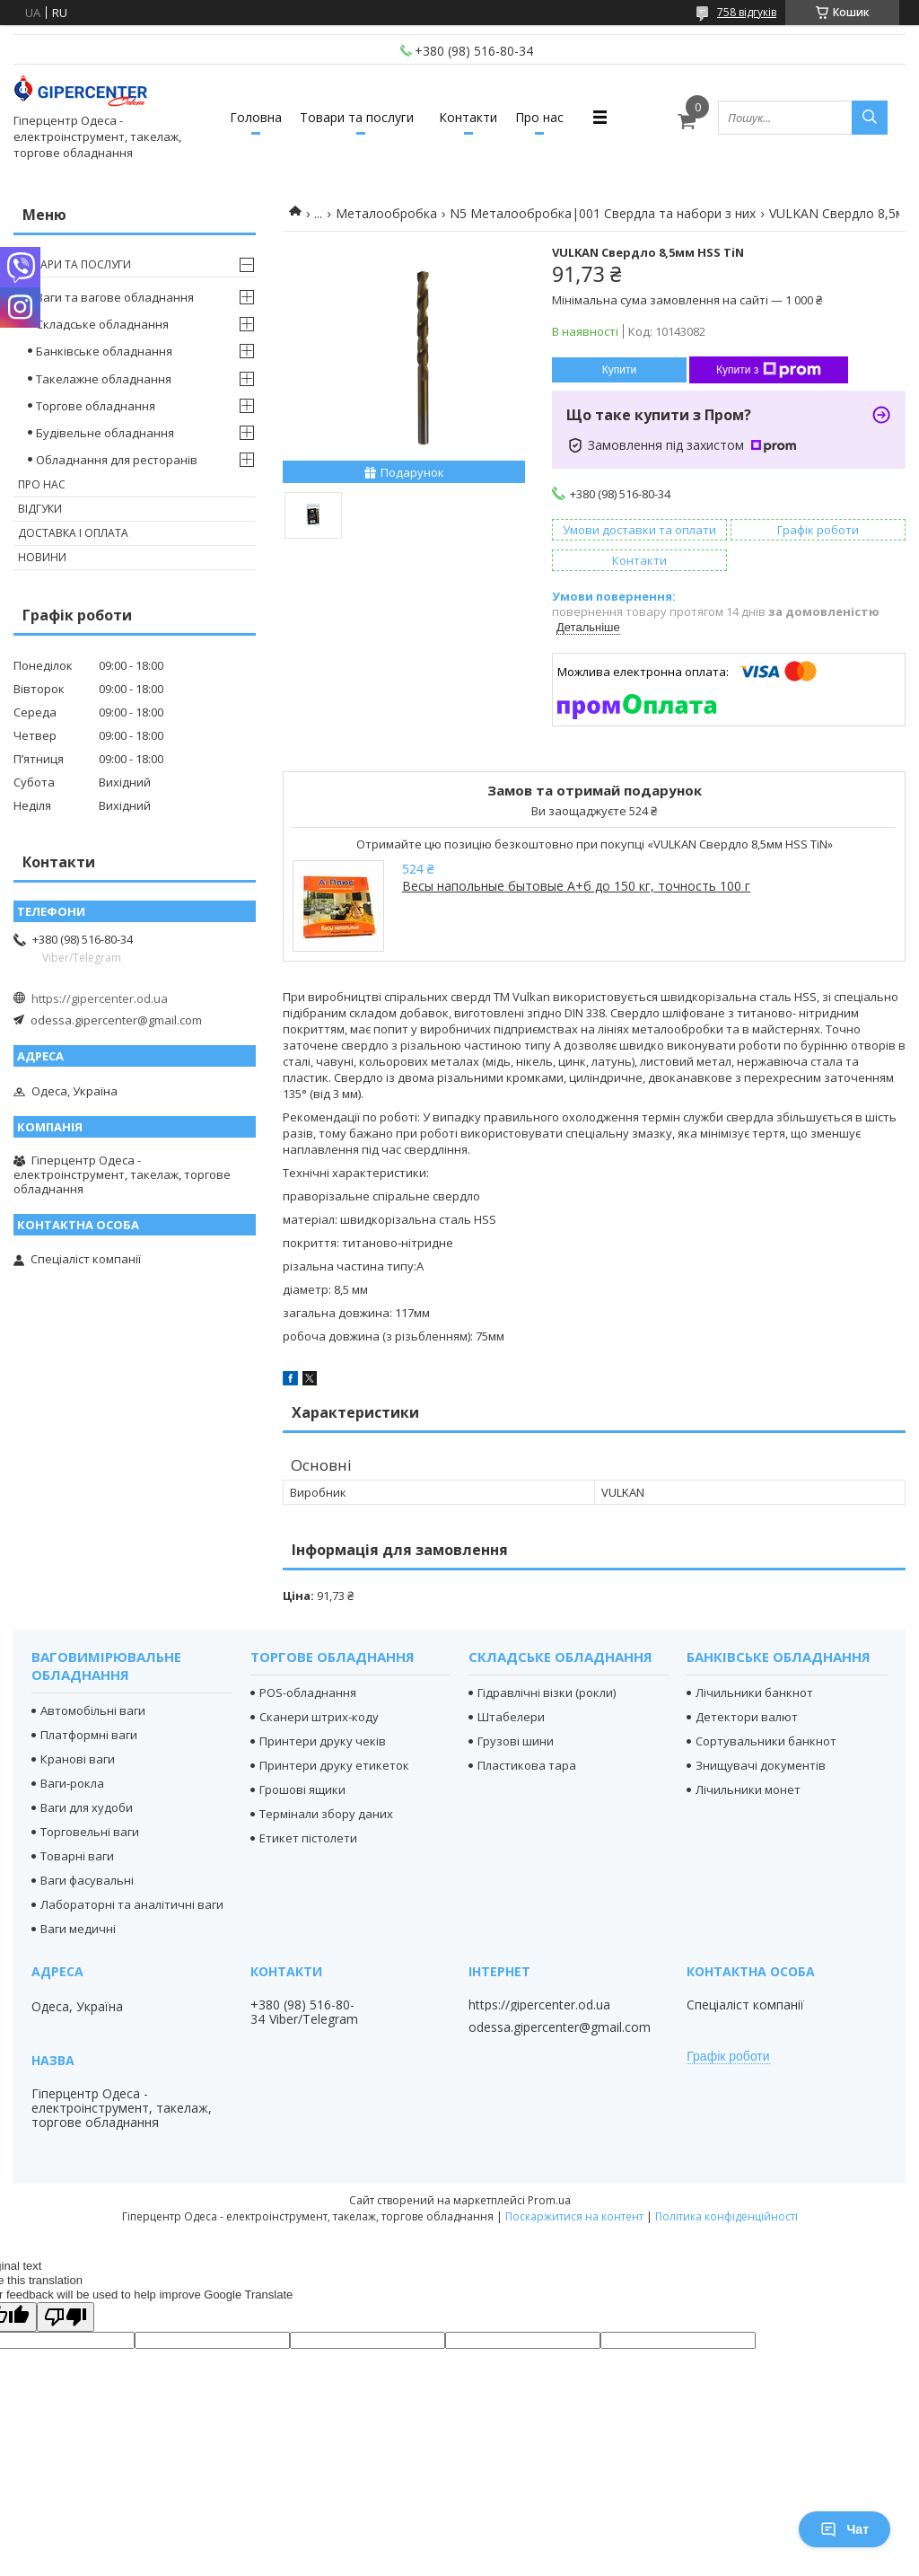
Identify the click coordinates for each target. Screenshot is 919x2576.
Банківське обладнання (104, 351)
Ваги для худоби (86, 1807)
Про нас (539, 117)
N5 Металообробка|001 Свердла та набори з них (603, 213)
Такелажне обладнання (103, 379)
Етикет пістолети (308, 1838)
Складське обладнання (102, 324)
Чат (844, 2529)
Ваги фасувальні (87, 1880)
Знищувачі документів (761, 1765)
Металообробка (386, 213)
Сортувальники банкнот (766, 1741)
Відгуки (40, 508)
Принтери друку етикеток (334, 1765)
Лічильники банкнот (754, 1692)
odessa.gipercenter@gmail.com (116, 1020)
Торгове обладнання (95, 406)
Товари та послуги (357, 117)
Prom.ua (549, 2200)
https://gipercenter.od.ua (99, 998)
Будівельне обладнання (105, 433)
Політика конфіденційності (726, 2216)
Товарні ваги (77, 1856)
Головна (256, 117)
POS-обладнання (307, 1692)
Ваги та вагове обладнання (115, 297)
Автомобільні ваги (92, 1710)
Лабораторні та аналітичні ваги (131, 1904)
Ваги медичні (78, 1929)
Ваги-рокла (72, 1783)
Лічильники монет (748, 1789)
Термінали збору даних (326, 1814)
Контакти (468, 117)
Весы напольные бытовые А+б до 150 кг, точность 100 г (576, 885)
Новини (42, 557)
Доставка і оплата (73, 533)
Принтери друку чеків (322, 1741)
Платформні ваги (88, 1735)
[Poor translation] (65, 2317)
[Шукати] (870, 118)
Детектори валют (747, 1717)
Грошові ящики (302, 1789)
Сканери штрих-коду (319, 1717)
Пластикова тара (526, 1765)
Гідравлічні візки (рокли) (546, 1692)
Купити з (768, 370)
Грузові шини (515, 1741)
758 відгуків (746, 12)
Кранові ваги (77, 1759)
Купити (619, 370)
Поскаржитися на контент (574, 2216)
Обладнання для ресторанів (116, 460)
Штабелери (511, 1717)
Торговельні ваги (89, 1832)
